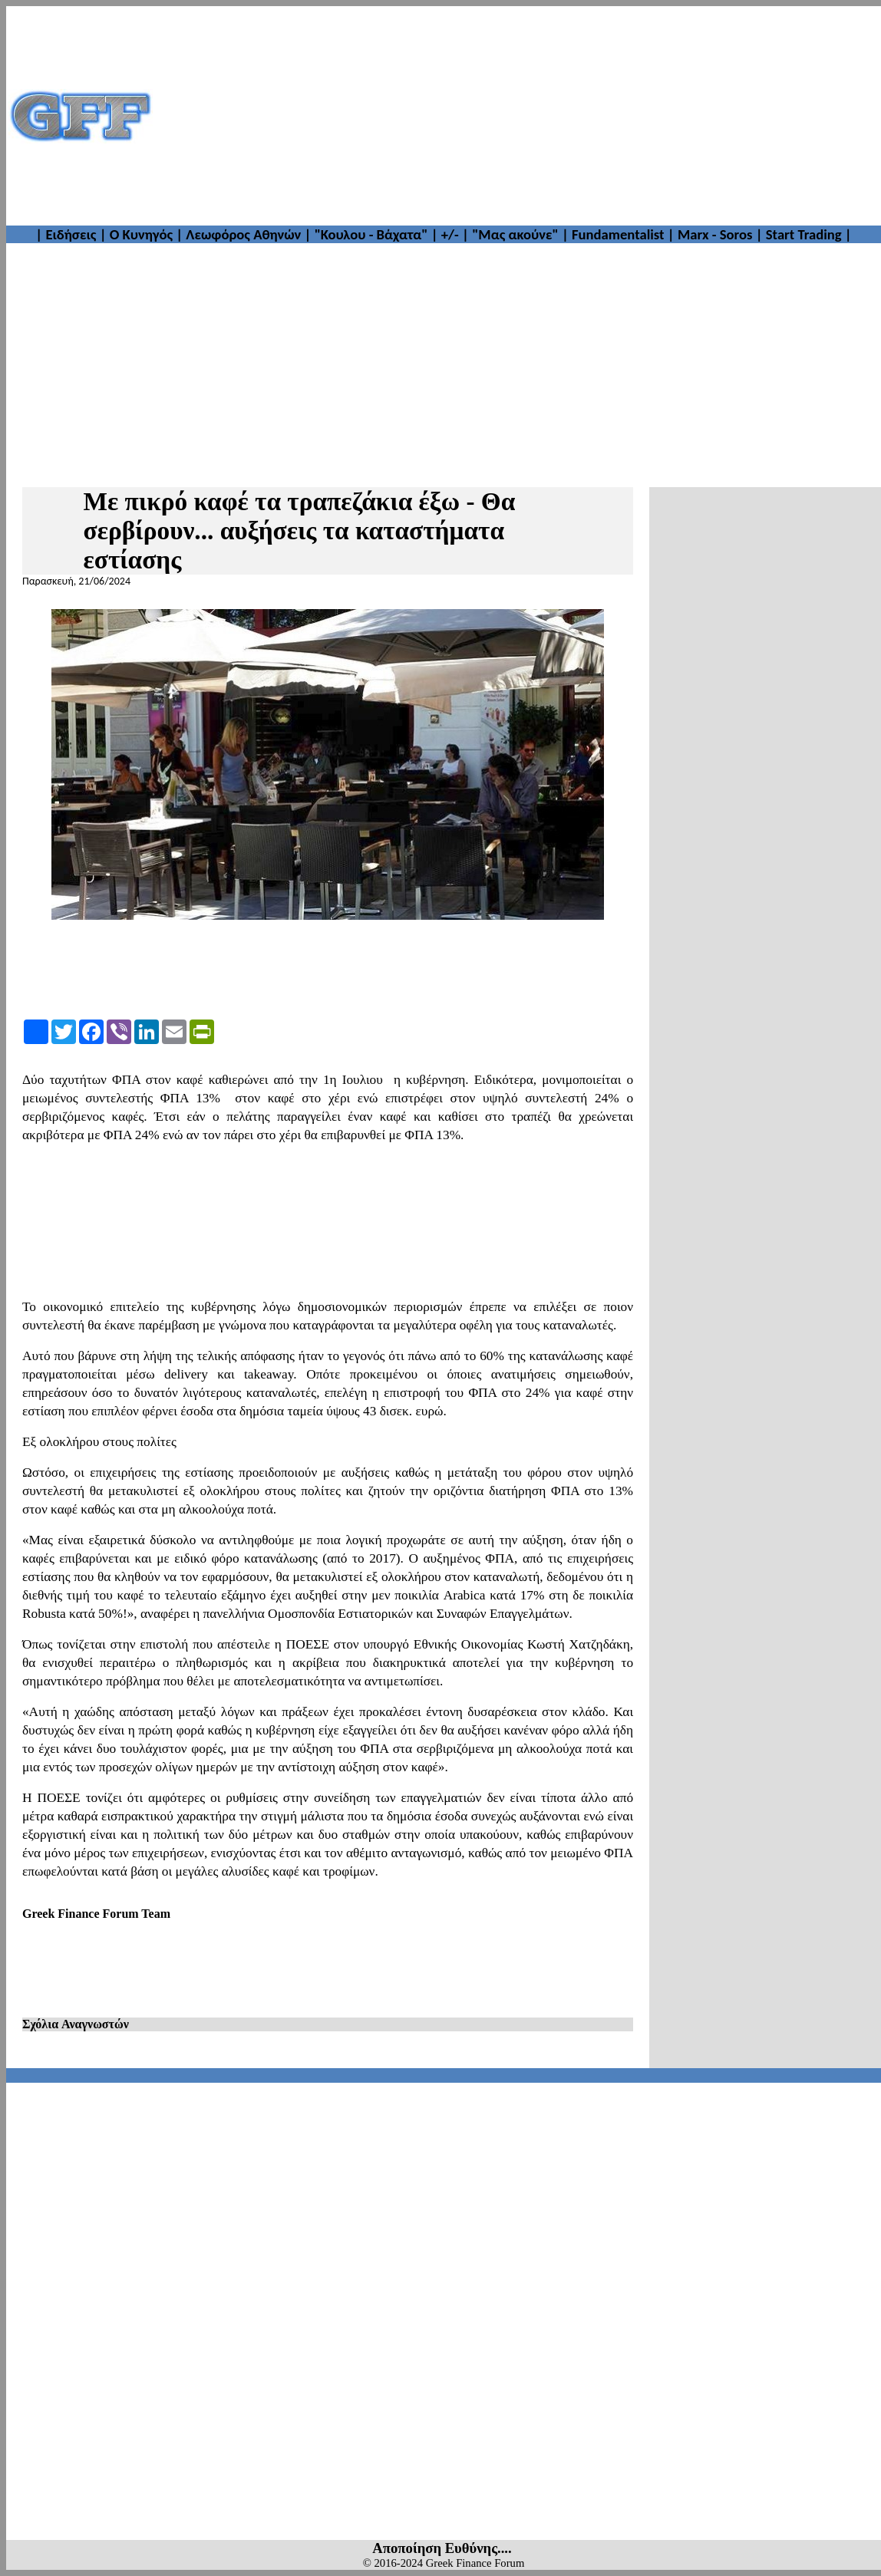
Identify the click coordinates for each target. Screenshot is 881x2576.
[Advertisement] (517, 115)
